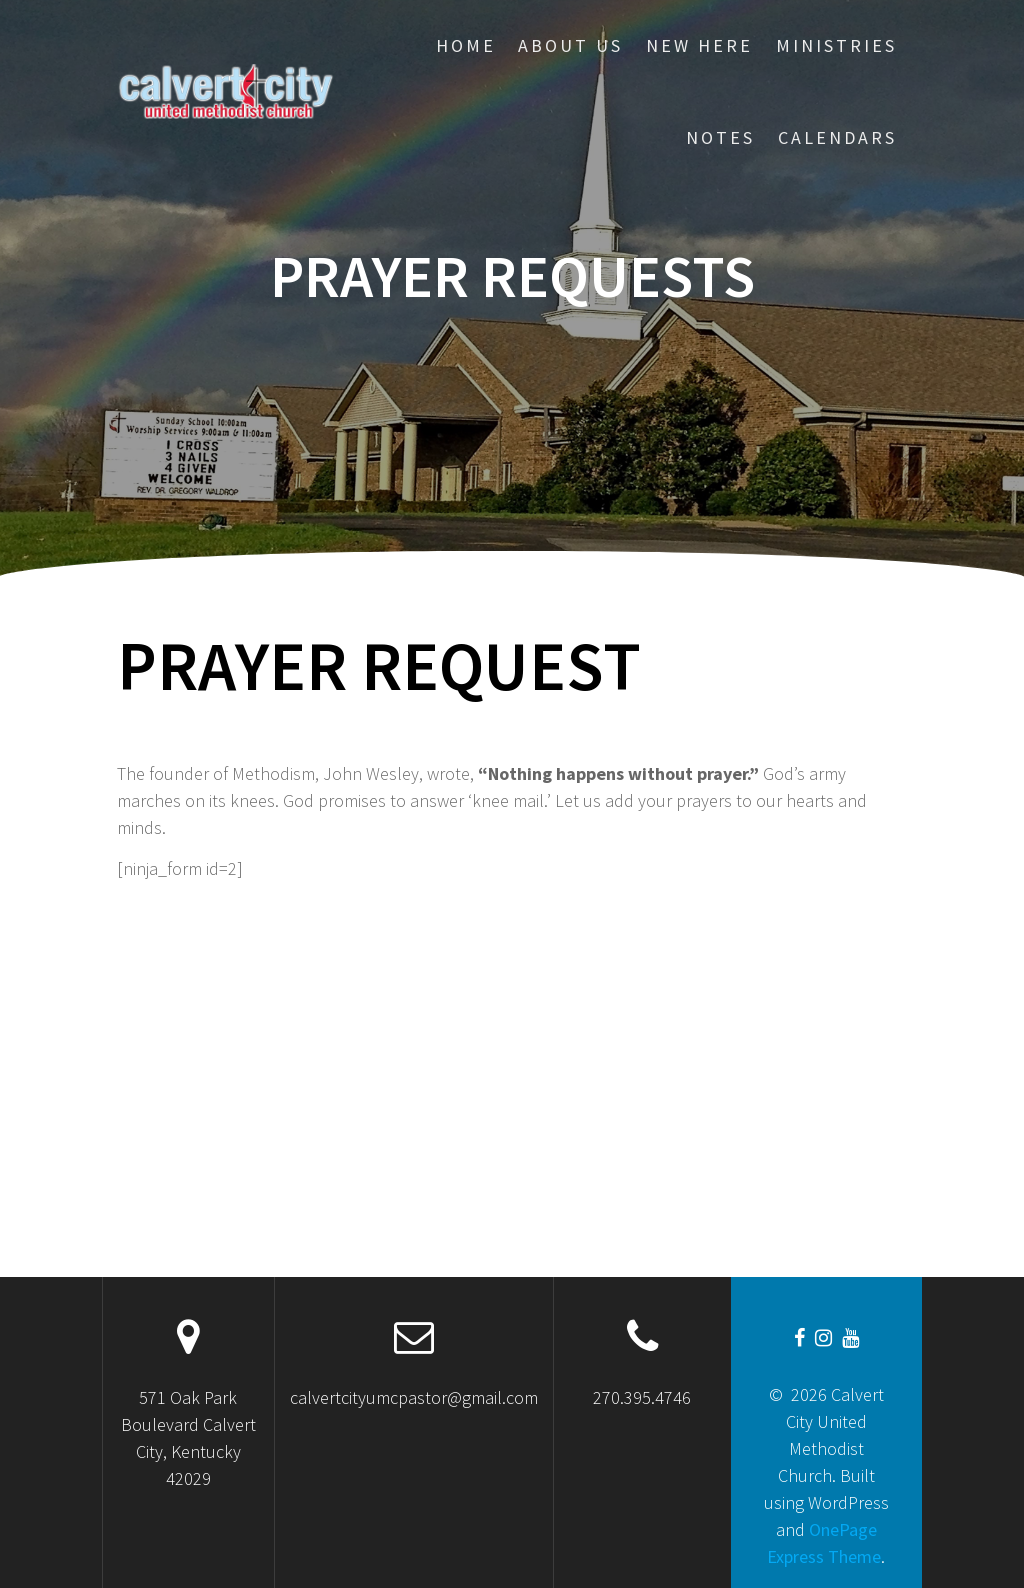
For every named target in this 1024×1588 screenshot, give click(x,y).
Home (466, 45)
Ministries (836, 45)
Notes (720, 137)
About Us (570, 45)
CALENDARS (837, 137)
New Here (699, 45)
